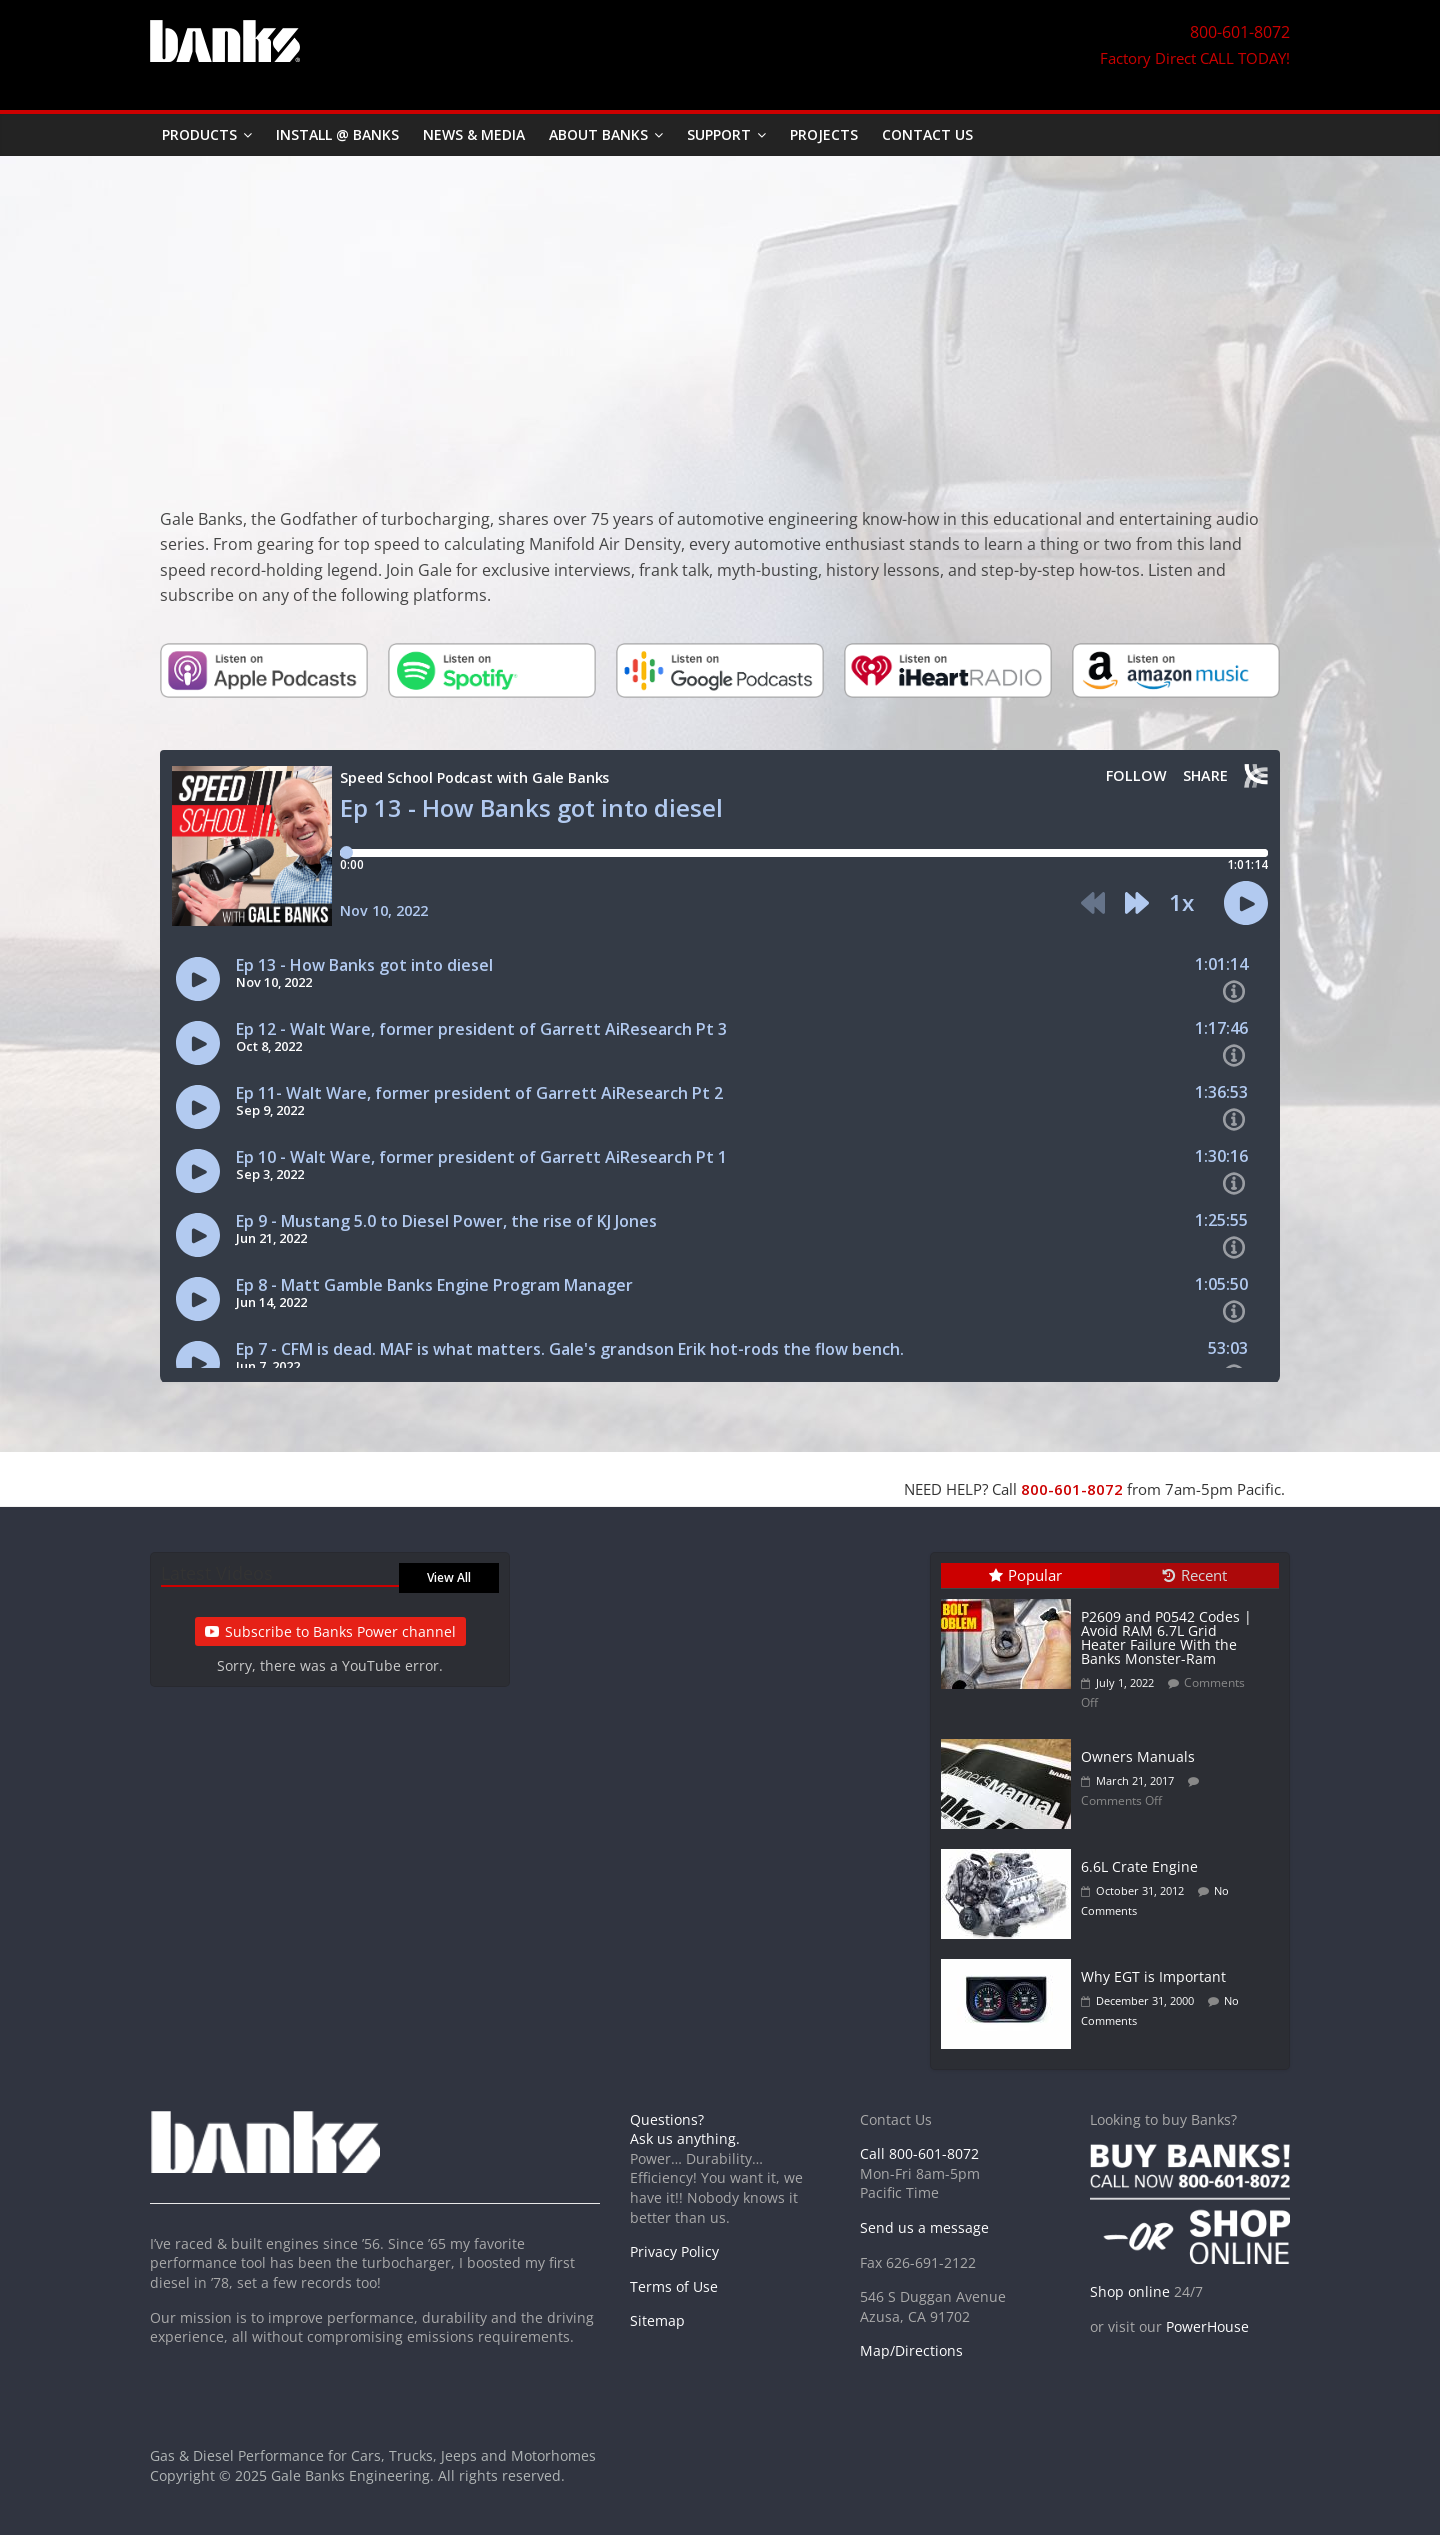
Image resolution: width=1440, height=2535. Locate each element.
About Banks (598, 134)
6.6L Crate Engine (1139, 1866)
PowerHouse (1207, 2326)
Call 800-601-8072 (919, 2153)
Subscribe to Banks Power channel (330, 1631)
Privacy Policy (674, 2251)
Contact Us (927, 134)
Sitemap (657, 2320)
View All (449, 1577)
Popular (1025, 1575)
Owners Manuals (1138, 1756)
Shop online (1130, 2291)
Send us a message (924, 2227)
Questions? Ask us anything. (685, 2129)
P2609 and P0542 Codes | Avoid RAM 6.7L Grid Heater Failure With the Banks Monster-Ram (1166, 1637)
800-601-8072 (1072, 1489)
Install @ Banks (337, 134)
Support (719, 134)
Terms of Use (674, 2286)
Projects (824, 134)
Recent (1195, 1575)
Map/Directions (911, 2350)
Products (199, 134)
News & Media (474, 134)
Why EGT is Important (1153, 1976)
